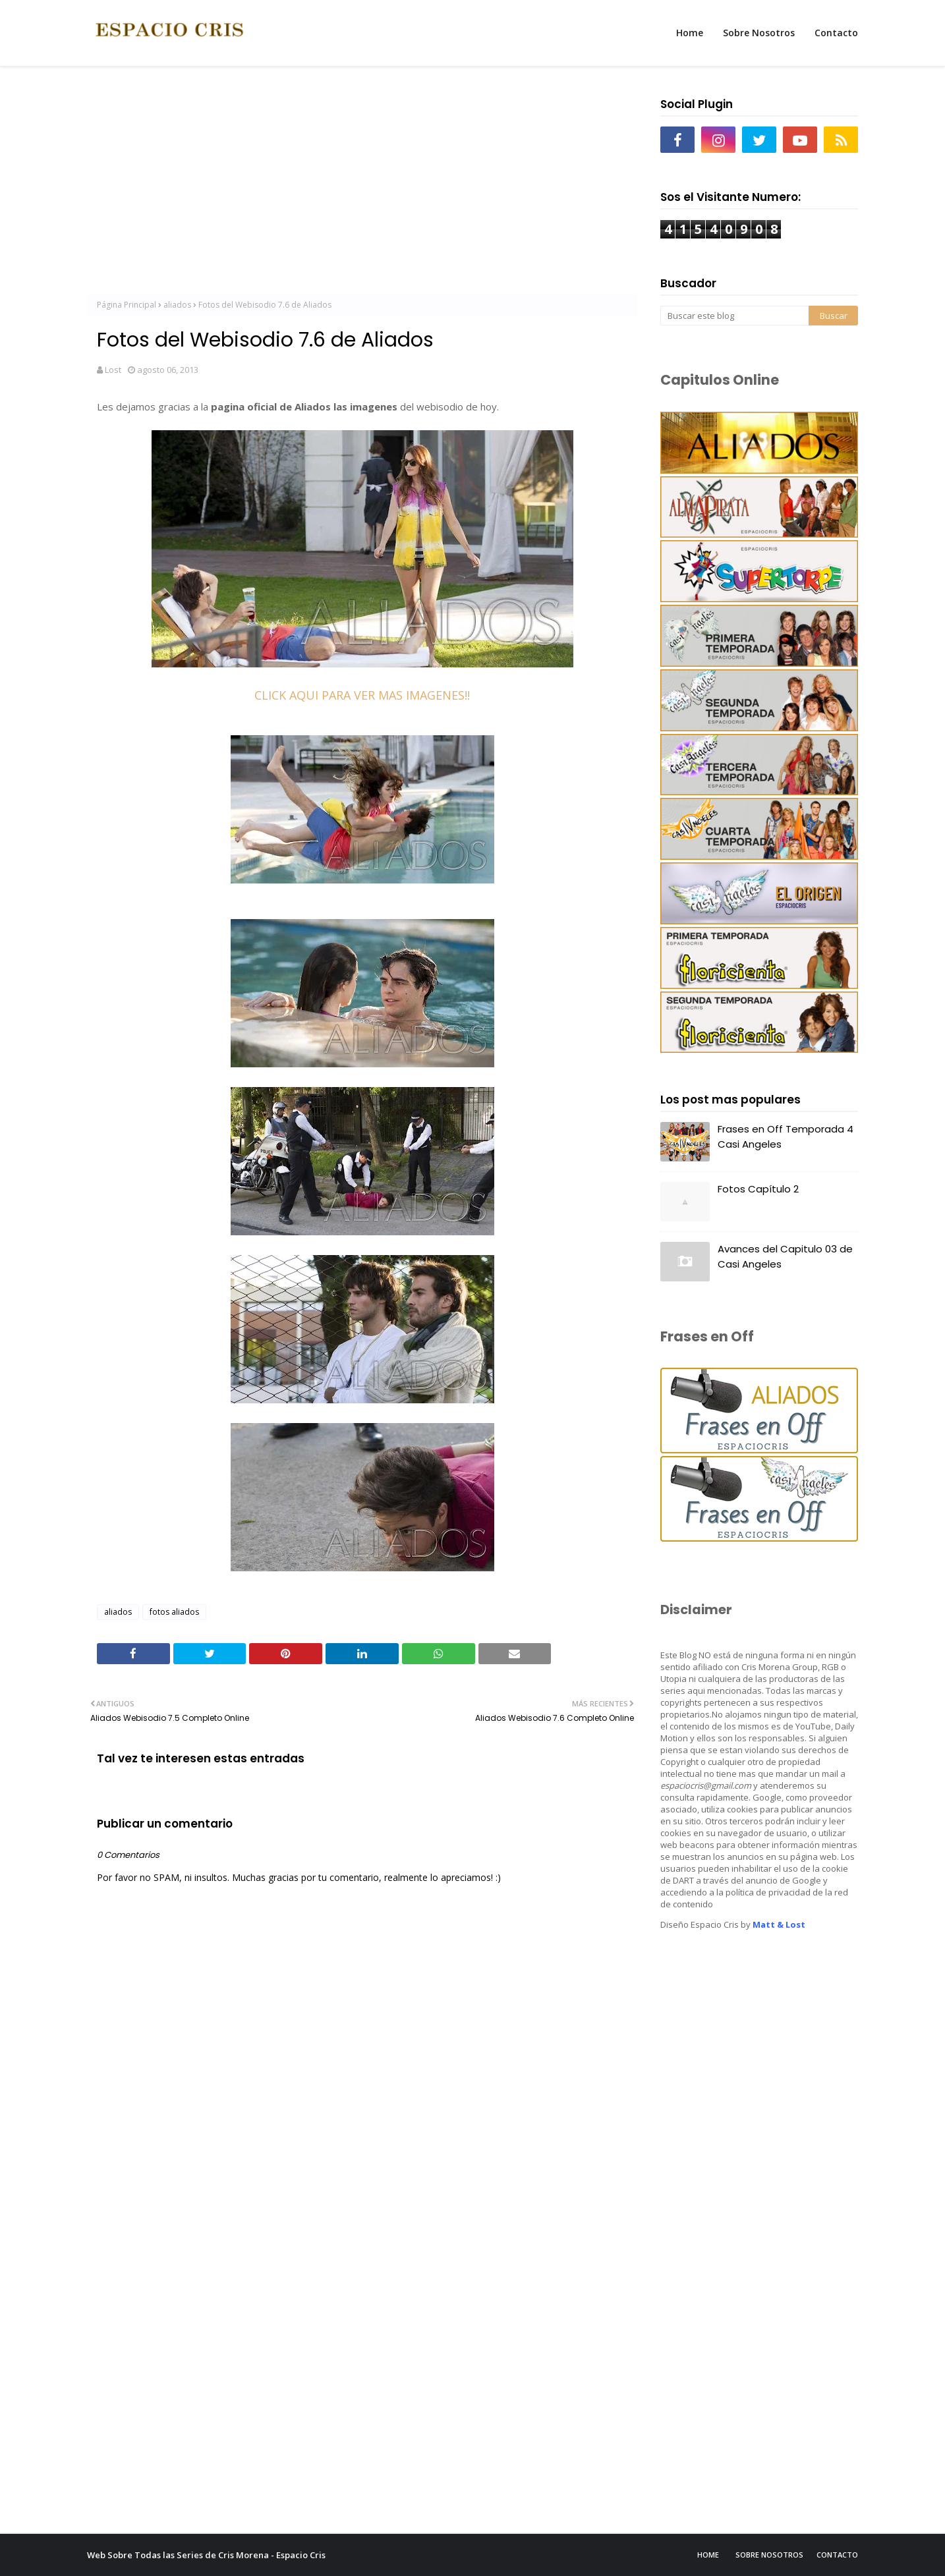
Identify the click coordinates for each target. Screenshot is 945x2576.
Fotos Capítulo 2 (758, 1189)
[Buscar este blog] (734, 315)
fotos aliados (174, 1611)
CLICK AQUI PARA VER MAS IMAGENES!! (362, 695)
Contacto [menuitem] (836, 32)
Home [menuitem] (689, 32)
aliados (177, 304)
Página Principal (126, 304)
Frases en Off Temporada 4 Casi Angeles (785, 1136)
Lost (113, 370)
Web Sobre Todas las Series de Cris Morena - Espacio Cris (206, 2555)
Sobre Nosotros (769, 2555)
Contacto (837, 2555)
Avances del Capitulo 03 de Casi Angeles (785, 1256)
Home (708, 2555)
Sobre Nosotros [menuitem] (759, 32)
